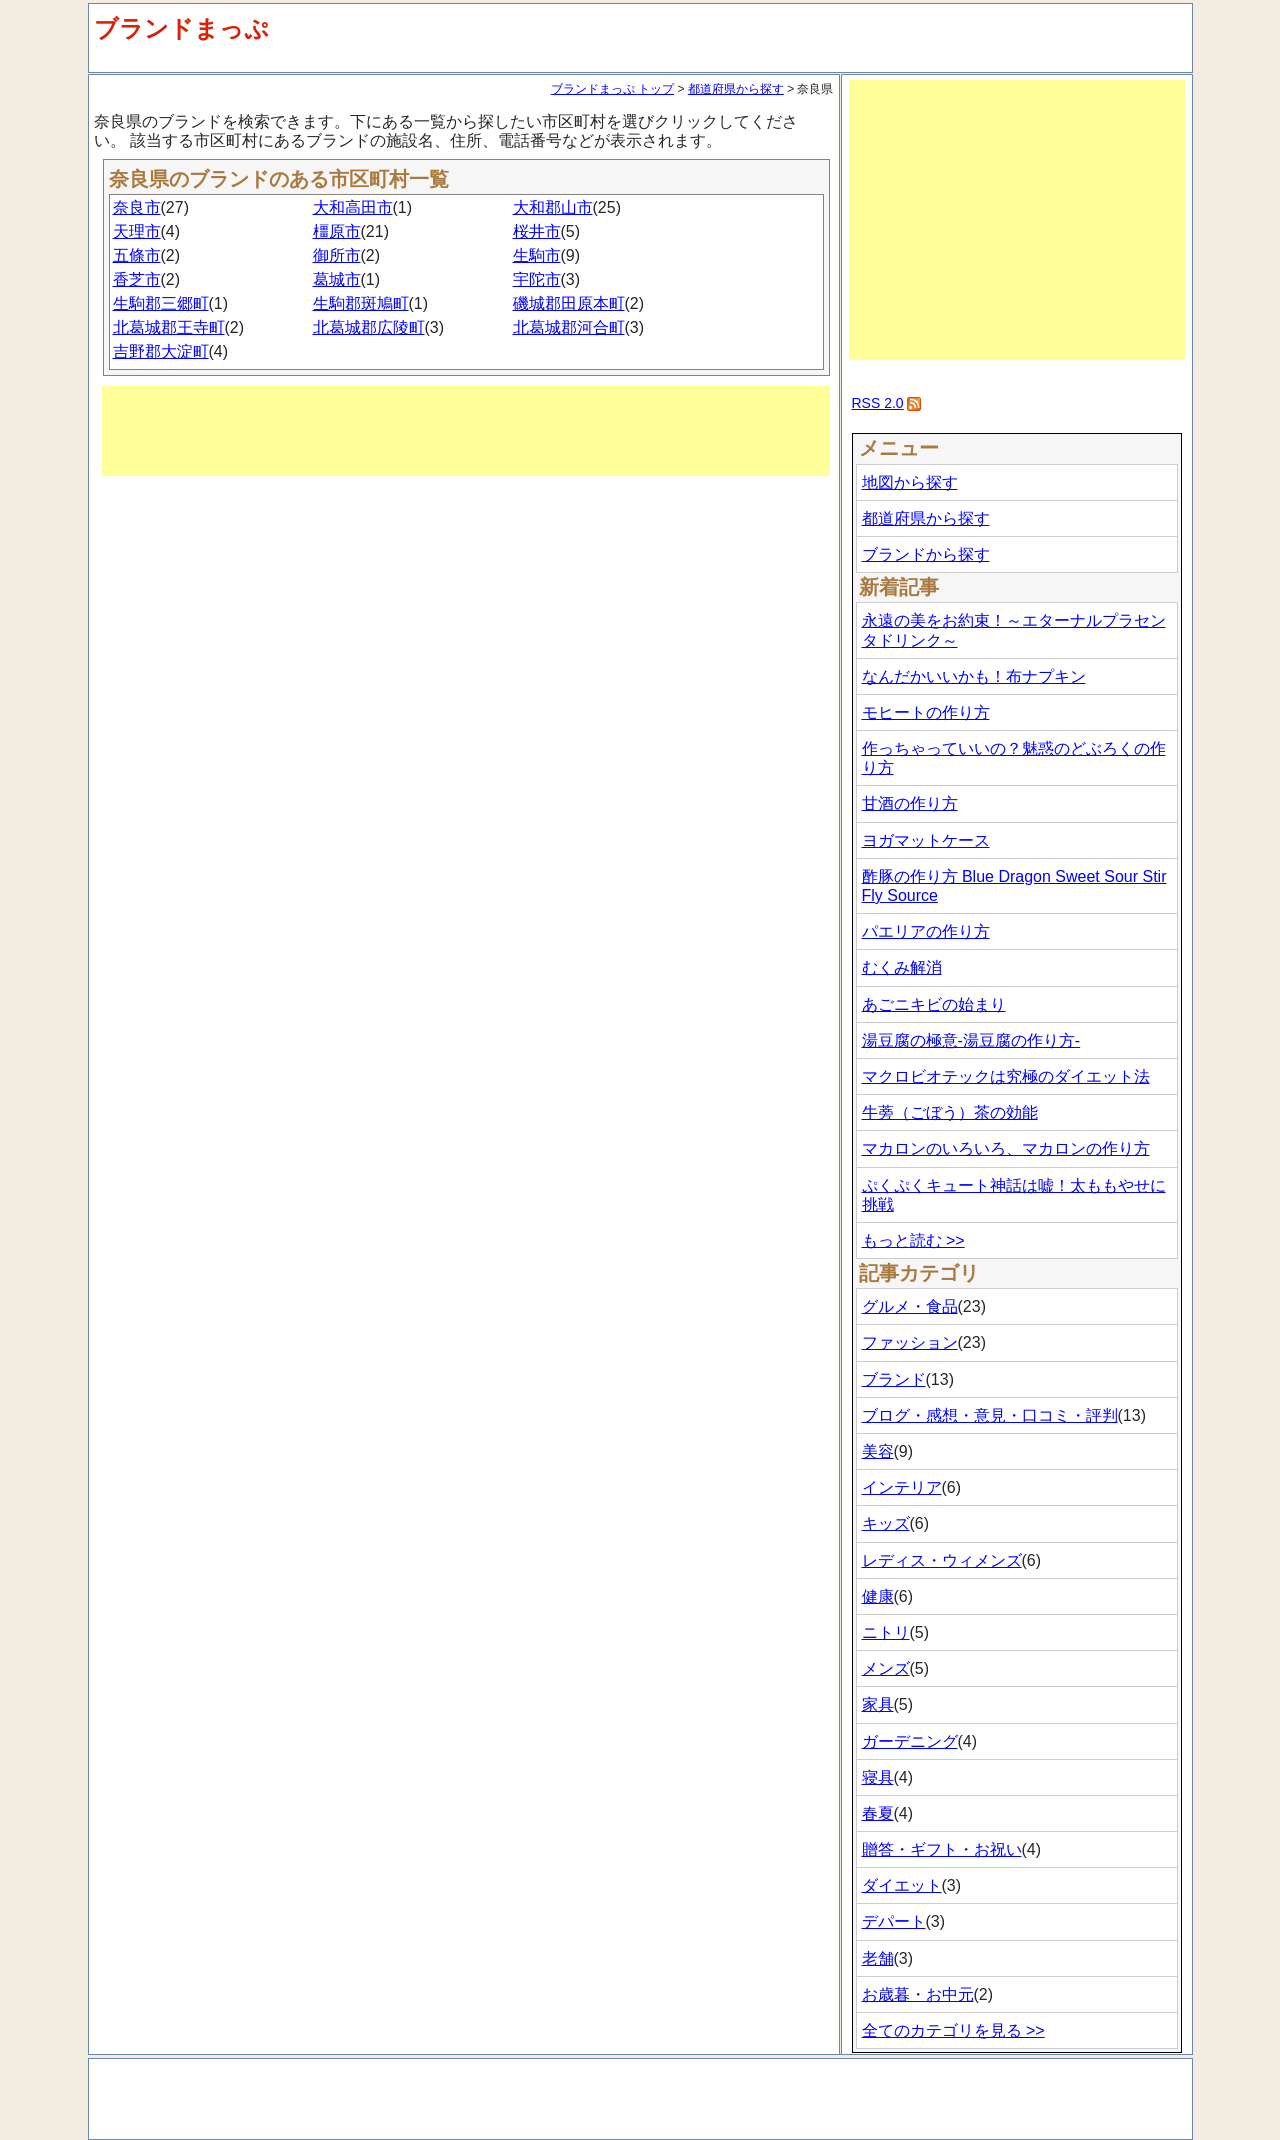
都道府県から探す (736, 89)
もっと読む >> (913, 1240)
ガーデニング (910, 1741)
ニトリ (886, 1632)
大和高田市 (353, 207)
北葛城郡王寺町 (169, 327)
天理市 (137, 231)
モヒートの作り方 (926, 712)
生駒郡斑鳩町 (361, 303)
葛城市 (337, 279)
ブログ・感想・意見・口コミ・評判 (990, 1415)
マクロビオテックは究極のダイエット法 (1006, 1076)
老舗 (878, 1958)
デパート (894, 1921)
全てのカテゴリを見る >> (953, 2030)
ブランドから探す (926, 554)
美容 (878, 1451)
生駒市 (537, 255)
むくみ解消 (902, 967)
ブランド (894, 1379)
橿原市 (337, 231)
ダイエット (902, 1885)
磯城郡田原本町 (569, 303)
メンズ (886, 1668)
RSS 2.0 (878, 403)
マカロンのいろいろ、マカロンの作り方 (1006, 1148)
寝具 (878, 1777)
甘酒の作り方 (910, 803)
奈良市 (137, 207)
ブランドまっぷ (181, 28)
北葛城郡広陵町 (369, 327)
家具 (878, 1704)
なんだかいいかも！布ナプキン (974, 676)
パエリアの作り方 (926, 931)
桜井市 (537, 231)
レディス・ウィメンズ (942, 1560)
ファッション (910, 1342)
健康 (878, 1596)
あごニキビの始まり (934, 1004)
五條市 (137, 255)
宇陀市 (537, 279)
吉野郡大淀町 (161, 351)
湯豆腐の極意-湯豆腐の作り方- (971, 1040)
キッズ (886, 1523)
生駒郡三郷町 (161, 303)
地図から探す (910, 482)
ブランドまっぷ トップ (612, 89)
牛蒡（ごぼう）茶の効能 (950, 1112)
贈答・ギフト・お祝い (942, 1849)
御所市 (337, 255)
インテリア (902, 1487)
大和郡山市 (553, 207)
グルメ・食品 (910, 1306)
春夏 (878, 1813)
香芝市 (137, 279)
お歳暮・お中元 (918, 1994)
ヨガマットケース (926, 840)
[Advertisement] (466, 431)
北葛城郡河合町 (569, 327)
